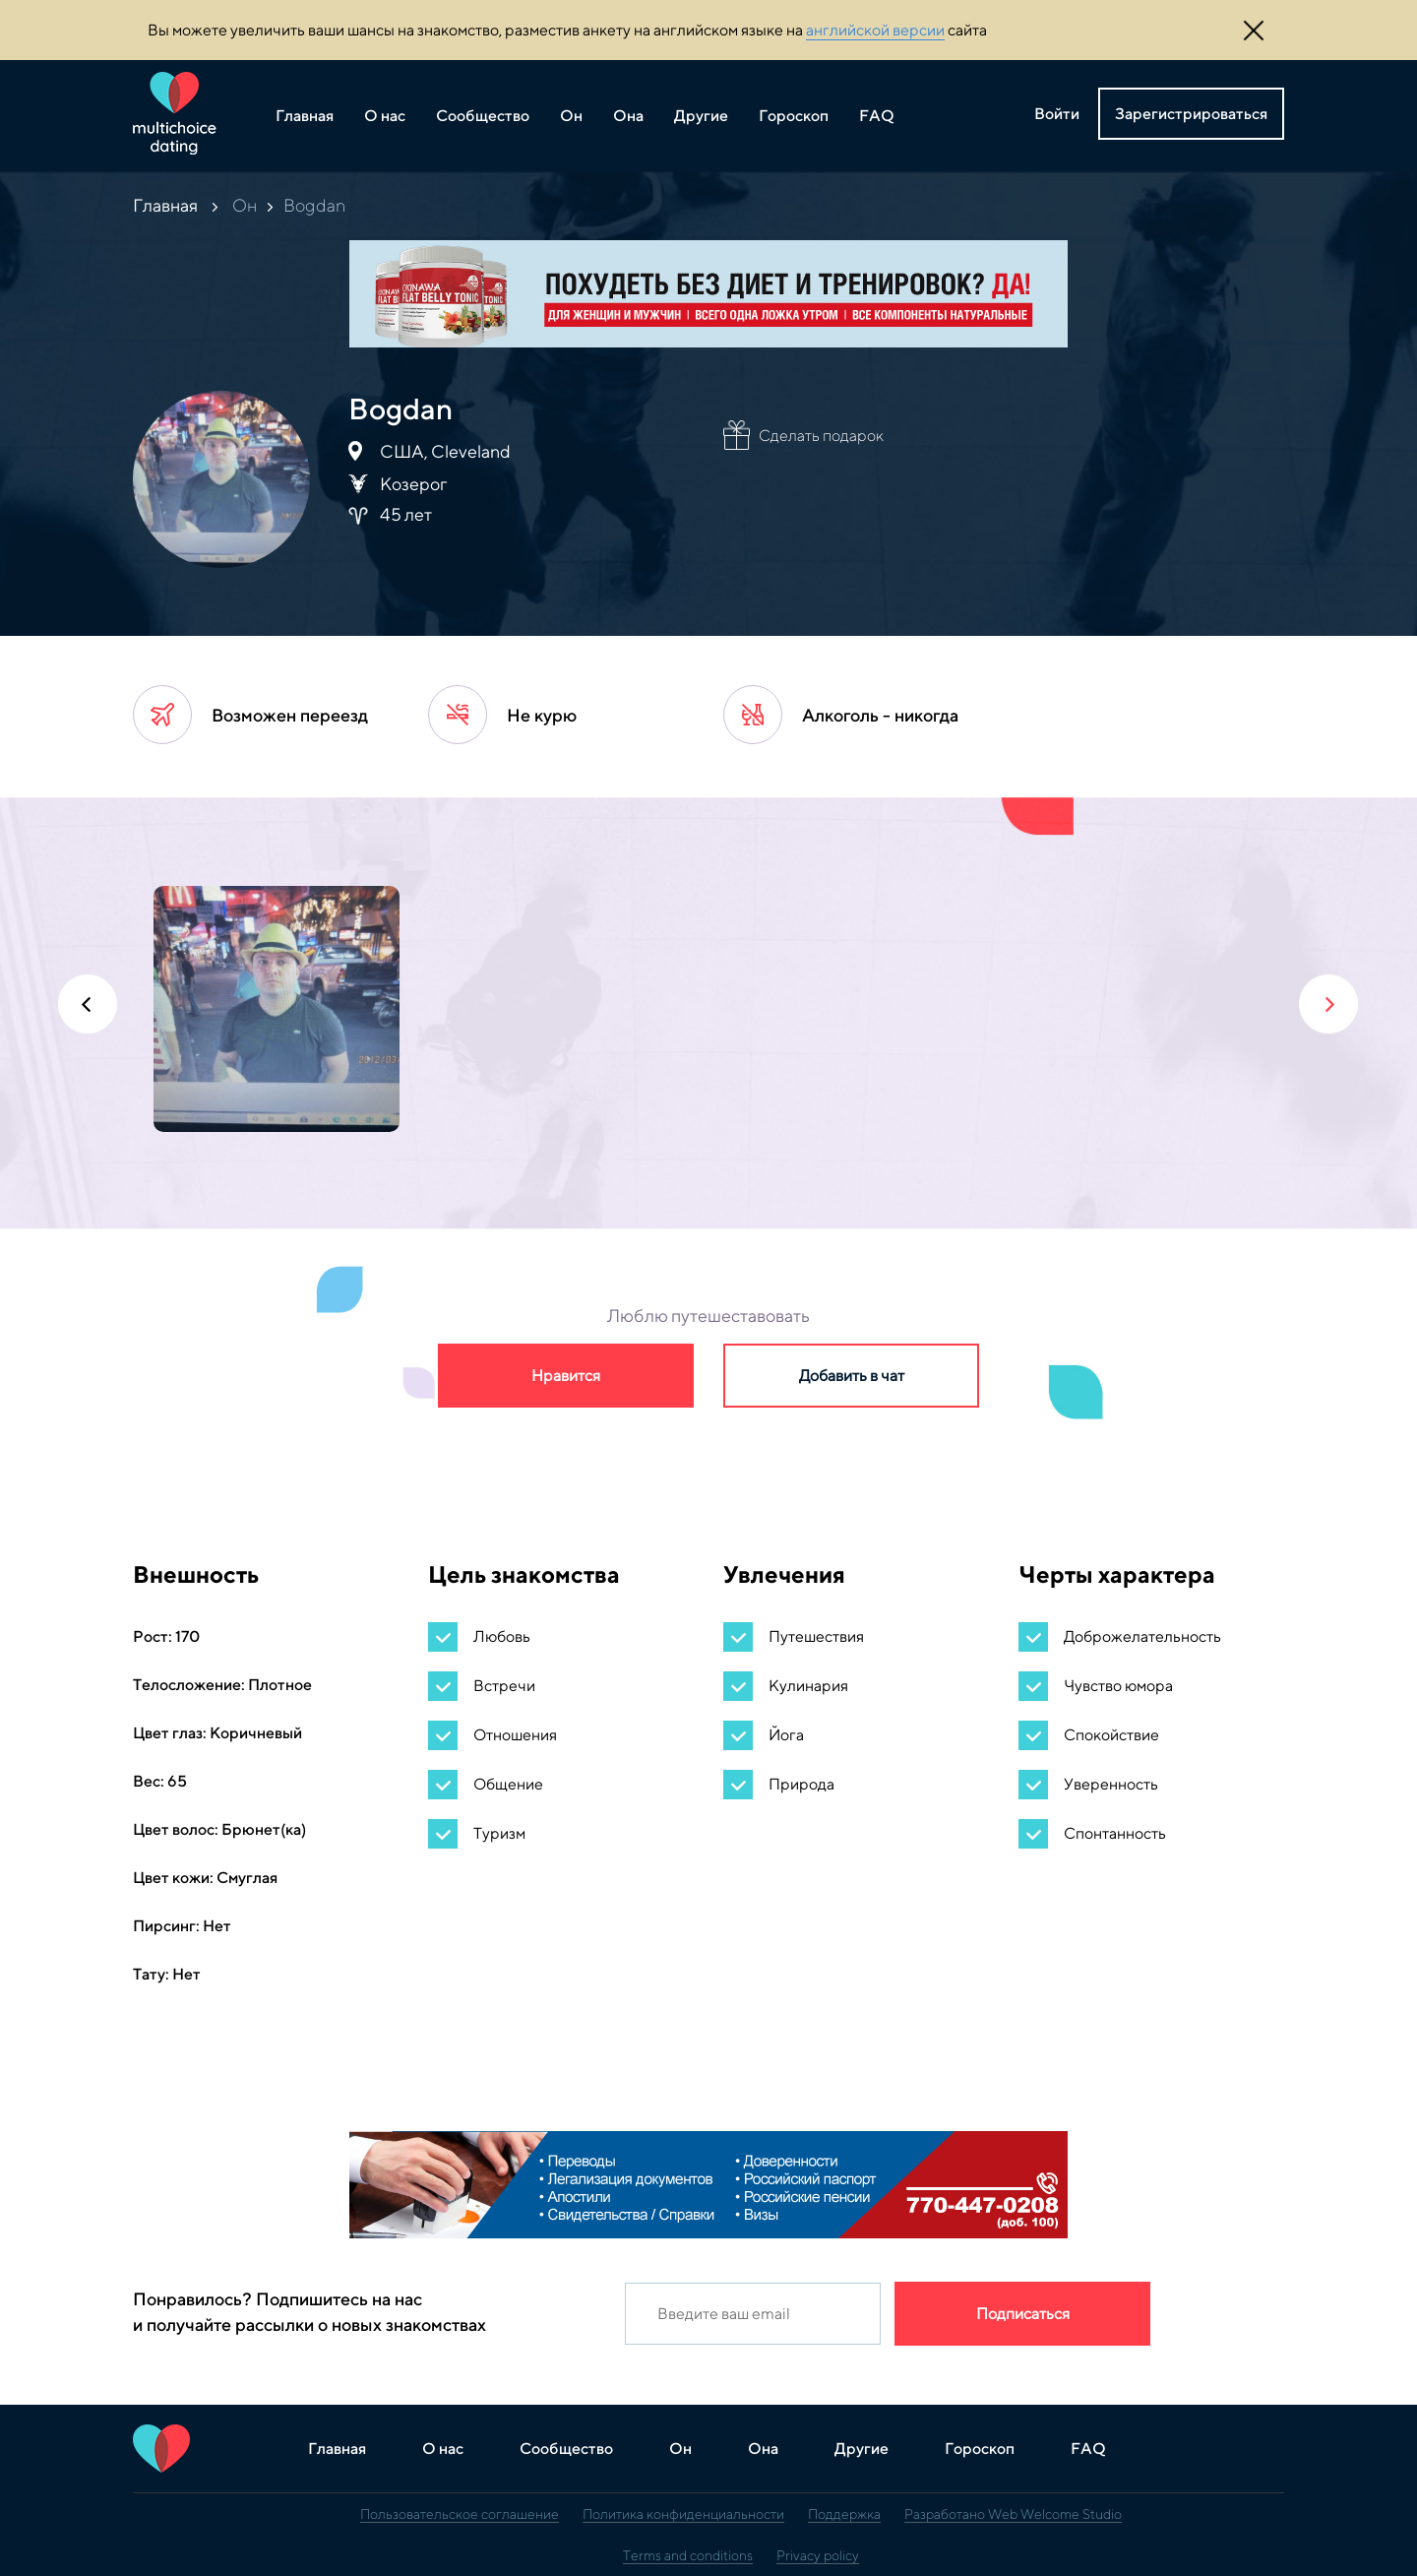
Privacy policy (817, 2555)
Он (571, 115)
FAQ (876, 115)
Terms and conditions (688, 2555)
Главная (305, 115)
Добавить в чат (851, 1375)
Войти (1056, 113)
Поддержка (844, 2514)
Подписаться (1023, 2313)
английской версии (875, 30)
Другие (701, 115)
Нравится (565, 1375)
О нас (384, 115)
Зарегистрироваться (1191, 113)
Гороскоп (794, 115)
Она (628, 115)
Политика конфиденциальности (683, 2514)
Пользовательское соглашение (459, 2514)
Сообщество (482, 115)
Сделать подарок (821, 435)
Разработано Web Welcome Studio (1013, 2514)
